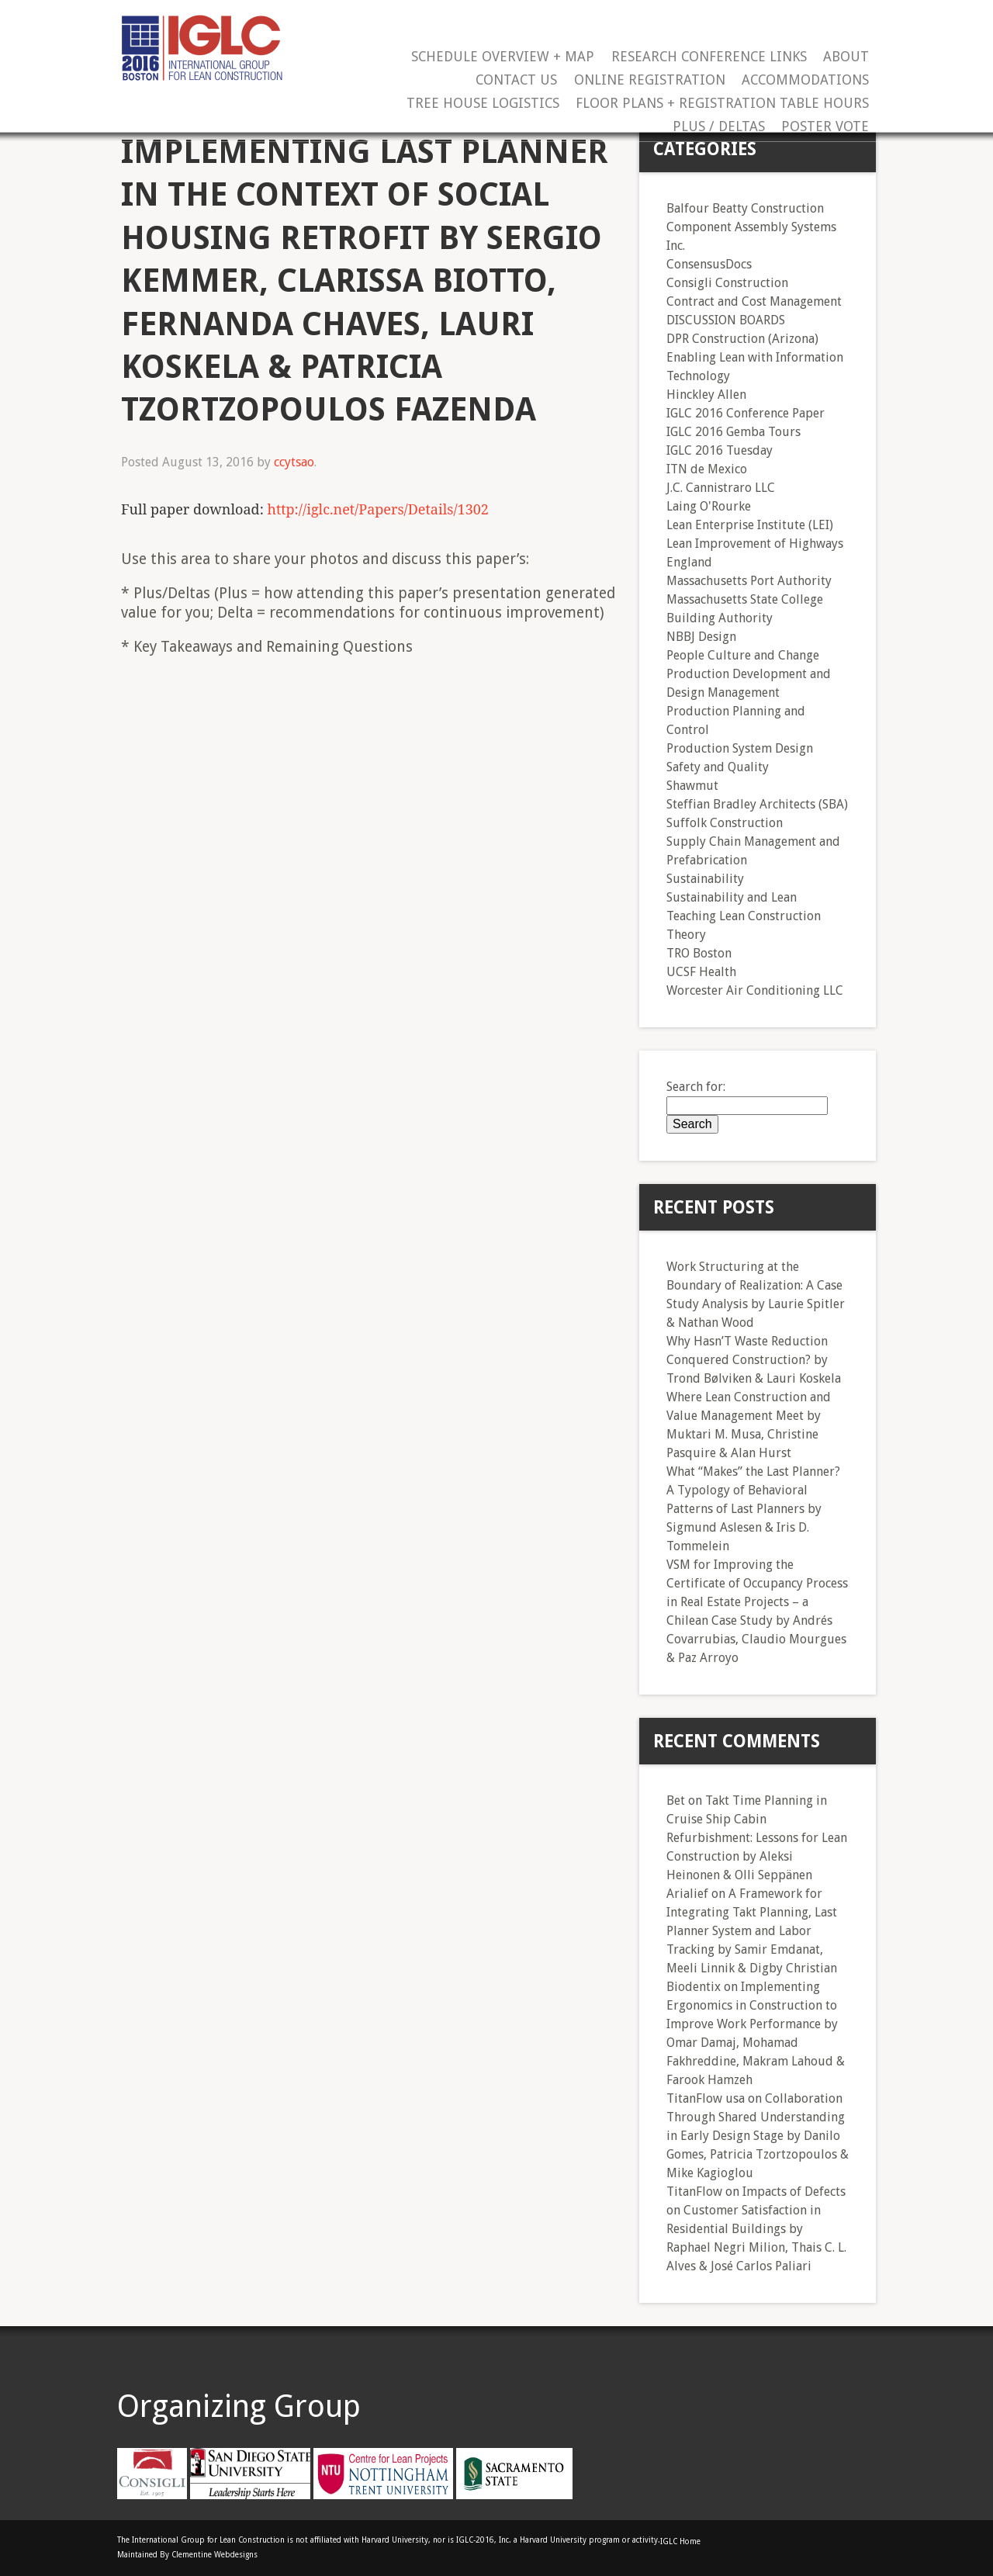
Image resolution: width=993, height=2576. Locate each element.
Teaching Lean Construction (743, 916)
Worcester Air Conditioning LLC (754, 990)
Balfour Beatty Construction (745, 208)
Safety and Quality (717, 767)
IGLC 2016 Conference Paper (745, 413)
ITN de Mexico (706, 469)
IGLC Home (680, 2541)
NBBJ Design (701, 636)
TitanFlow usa (705, 2098)
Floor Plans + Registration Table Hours (722, 103)
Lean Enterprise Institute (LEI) (749, 525)
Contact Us (516, 80)
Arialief (687, 1893)
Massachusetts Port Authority (749, 580)
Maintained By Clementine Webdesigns (187, 2554)
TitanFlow (694, 2191)
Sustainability (705, 878)
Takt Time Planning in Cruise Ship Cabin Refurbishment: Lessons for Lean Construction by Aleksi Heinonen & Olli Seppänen (756, 1837)
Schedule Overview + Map (502, 57)
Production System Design (739, 748)
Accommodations (805, 80)
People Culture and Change (742, 655)
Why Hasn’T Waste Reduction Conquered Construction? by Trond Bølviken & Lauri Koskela (753, 1360)
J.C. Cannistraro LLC (720, 487)
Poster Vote (825, 126)
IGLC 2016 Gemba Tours (733, 431)
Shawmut (692, 785)
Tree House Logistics (483, 103)
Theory (686, 934)
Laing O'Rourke (708, 506)
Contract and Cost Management (754, 301)
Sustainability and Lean (731, 897)
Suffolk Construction (724, 822)
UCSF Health (701, 971)
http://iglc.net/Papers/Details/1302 (377, 509)
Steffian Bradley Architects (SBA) (757, 804)
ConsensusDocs (709, 264)
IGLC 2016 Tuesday (719, 450)
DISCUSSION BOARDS (725, 320)
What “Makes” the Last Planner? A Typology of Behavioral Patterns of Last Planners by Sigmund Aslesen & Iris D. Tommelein (753, 1508)
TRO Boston (699, 953)
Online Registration (649, 80)
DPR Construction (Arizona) (742, 338)
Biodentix (693, 1986)
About (846, 57)
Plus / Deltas (719, 126)
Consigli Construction (727, 282)
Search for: (695, 1086)
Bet (675, 1800)
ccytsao (294, 462)
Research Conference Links (709, 57)
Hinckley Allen (706, 394)
